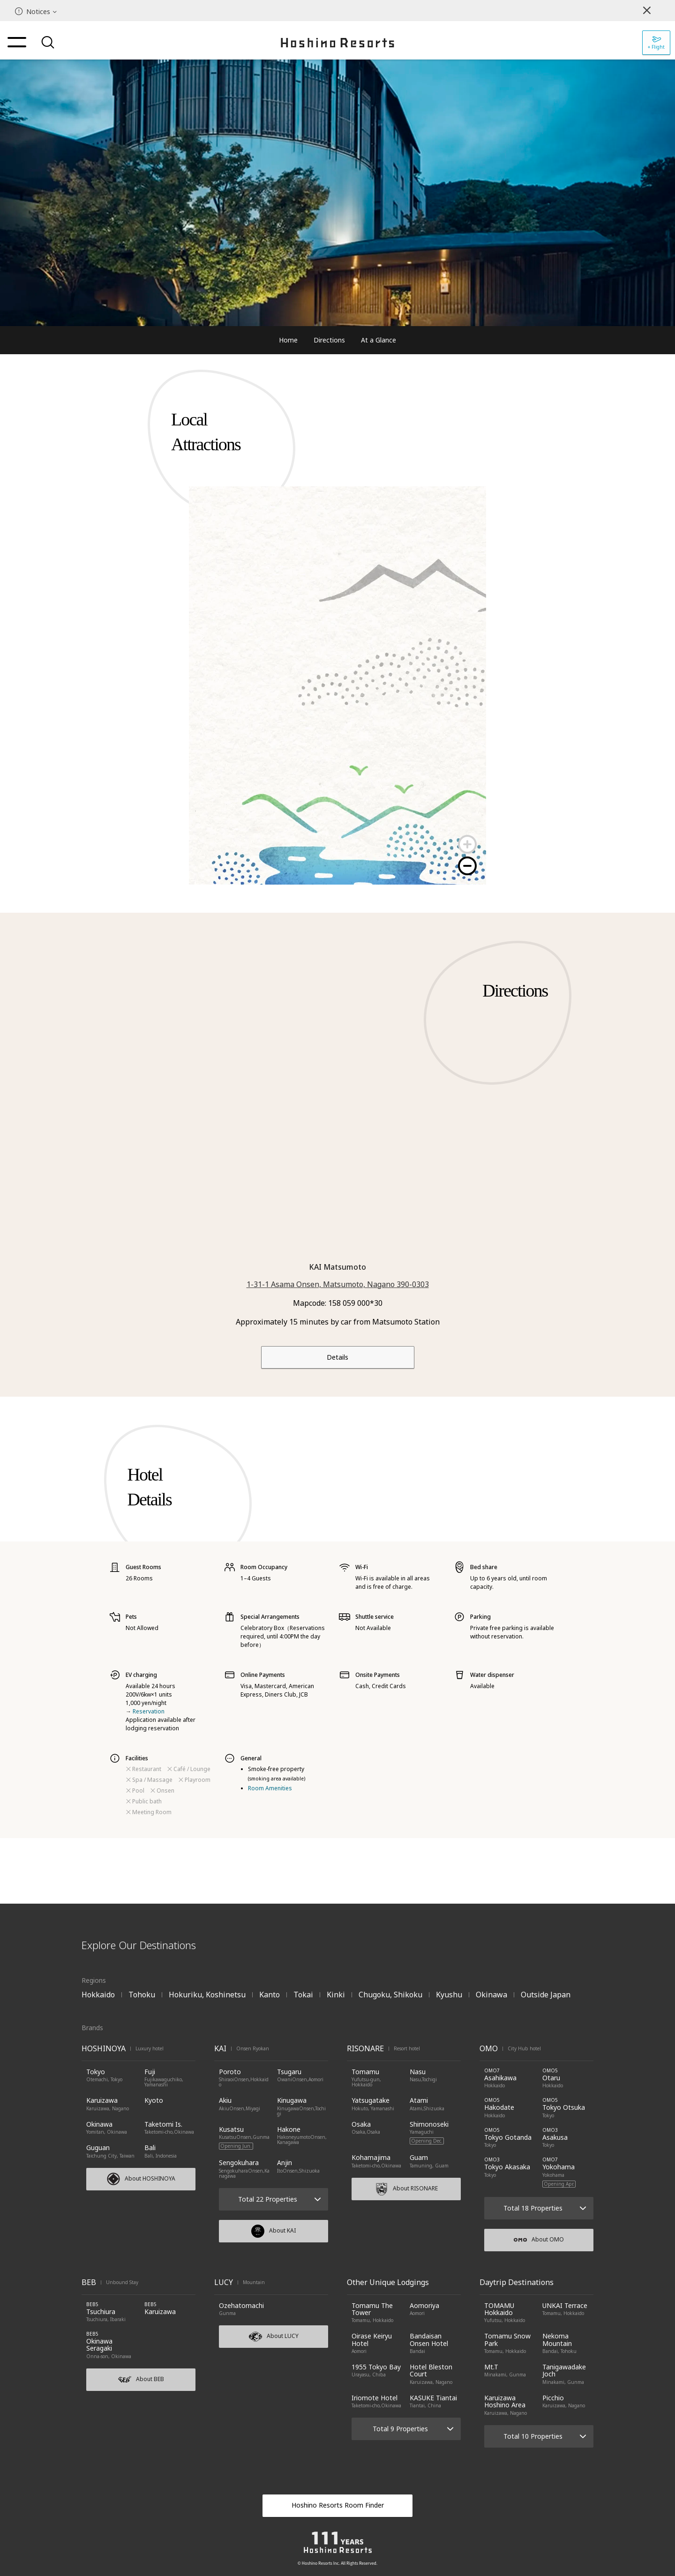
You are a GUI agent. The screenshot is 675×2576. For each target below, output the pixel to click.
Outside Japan (545, 1994)
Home (288, 339)
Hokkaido (98, 1994)
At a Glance (378, 339)
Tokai (303, 1994)
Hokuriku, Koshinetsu (207, 1994)
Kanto (269, 1994)
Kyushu (449, 1994)
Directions (329, 339)
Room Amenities (270, 1788)
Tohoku (141, 1994)
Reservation (149, 1711)
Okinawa (491, 1994)
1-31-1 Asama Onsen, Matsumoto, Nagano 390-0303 (338, 1284)
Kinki (336, 1994)
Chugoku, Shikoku (390, 1994)
